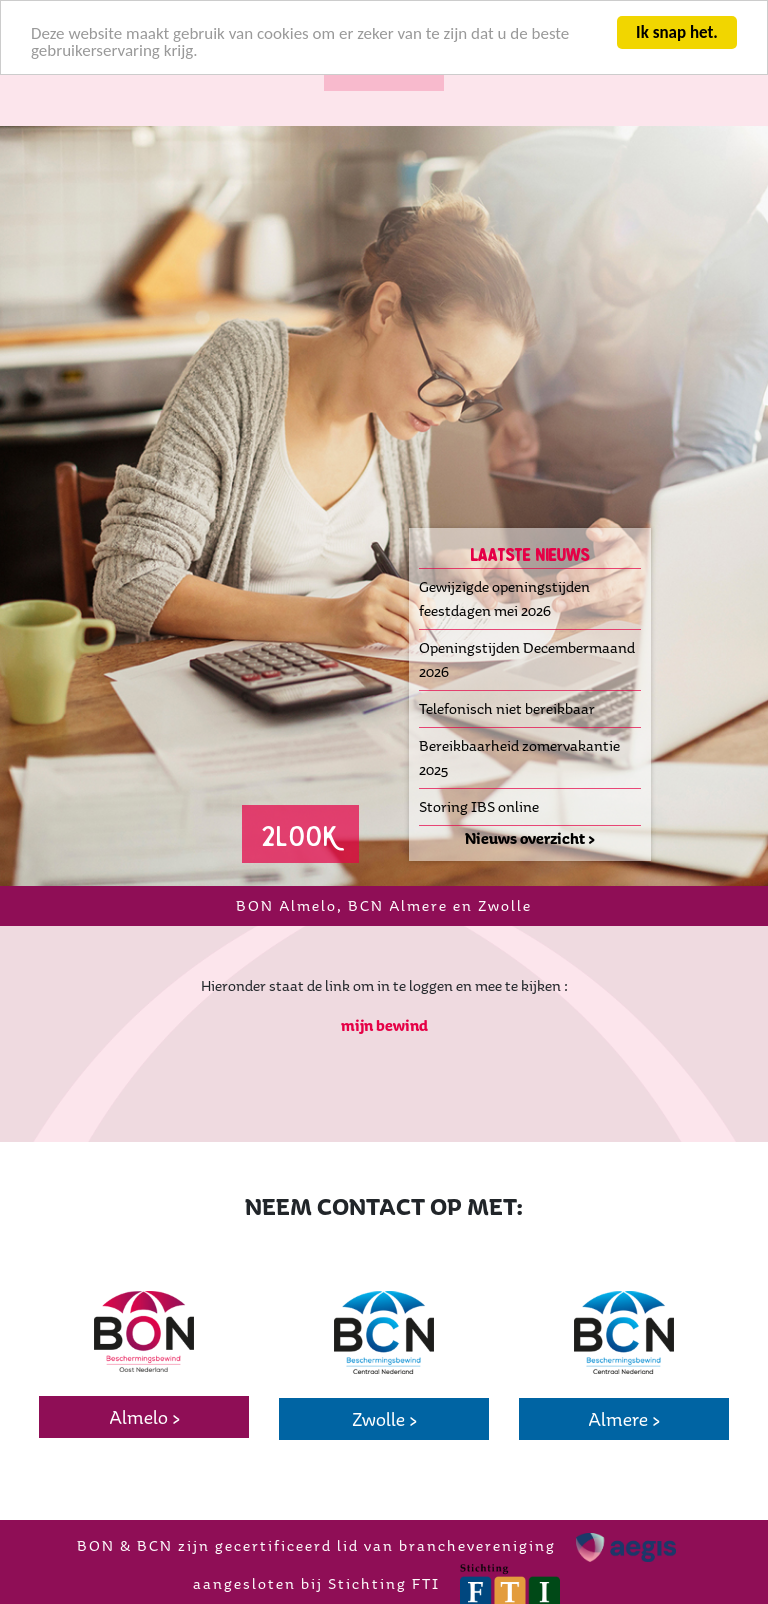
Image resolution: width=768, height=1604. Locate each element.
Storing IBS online (479, 806)
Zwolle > (384, 1419)
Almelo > (144, 1417)
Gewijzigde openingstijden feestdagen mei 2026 (504, 598)
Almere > (624, 1419)
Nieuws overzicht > (530, 838)
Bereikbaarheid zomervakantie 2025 (519, 757)
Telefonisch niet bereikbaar (507, 708)
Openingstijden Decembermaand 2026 (527, 659)
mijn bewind (384, 1025)
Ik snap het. (677, 32)
